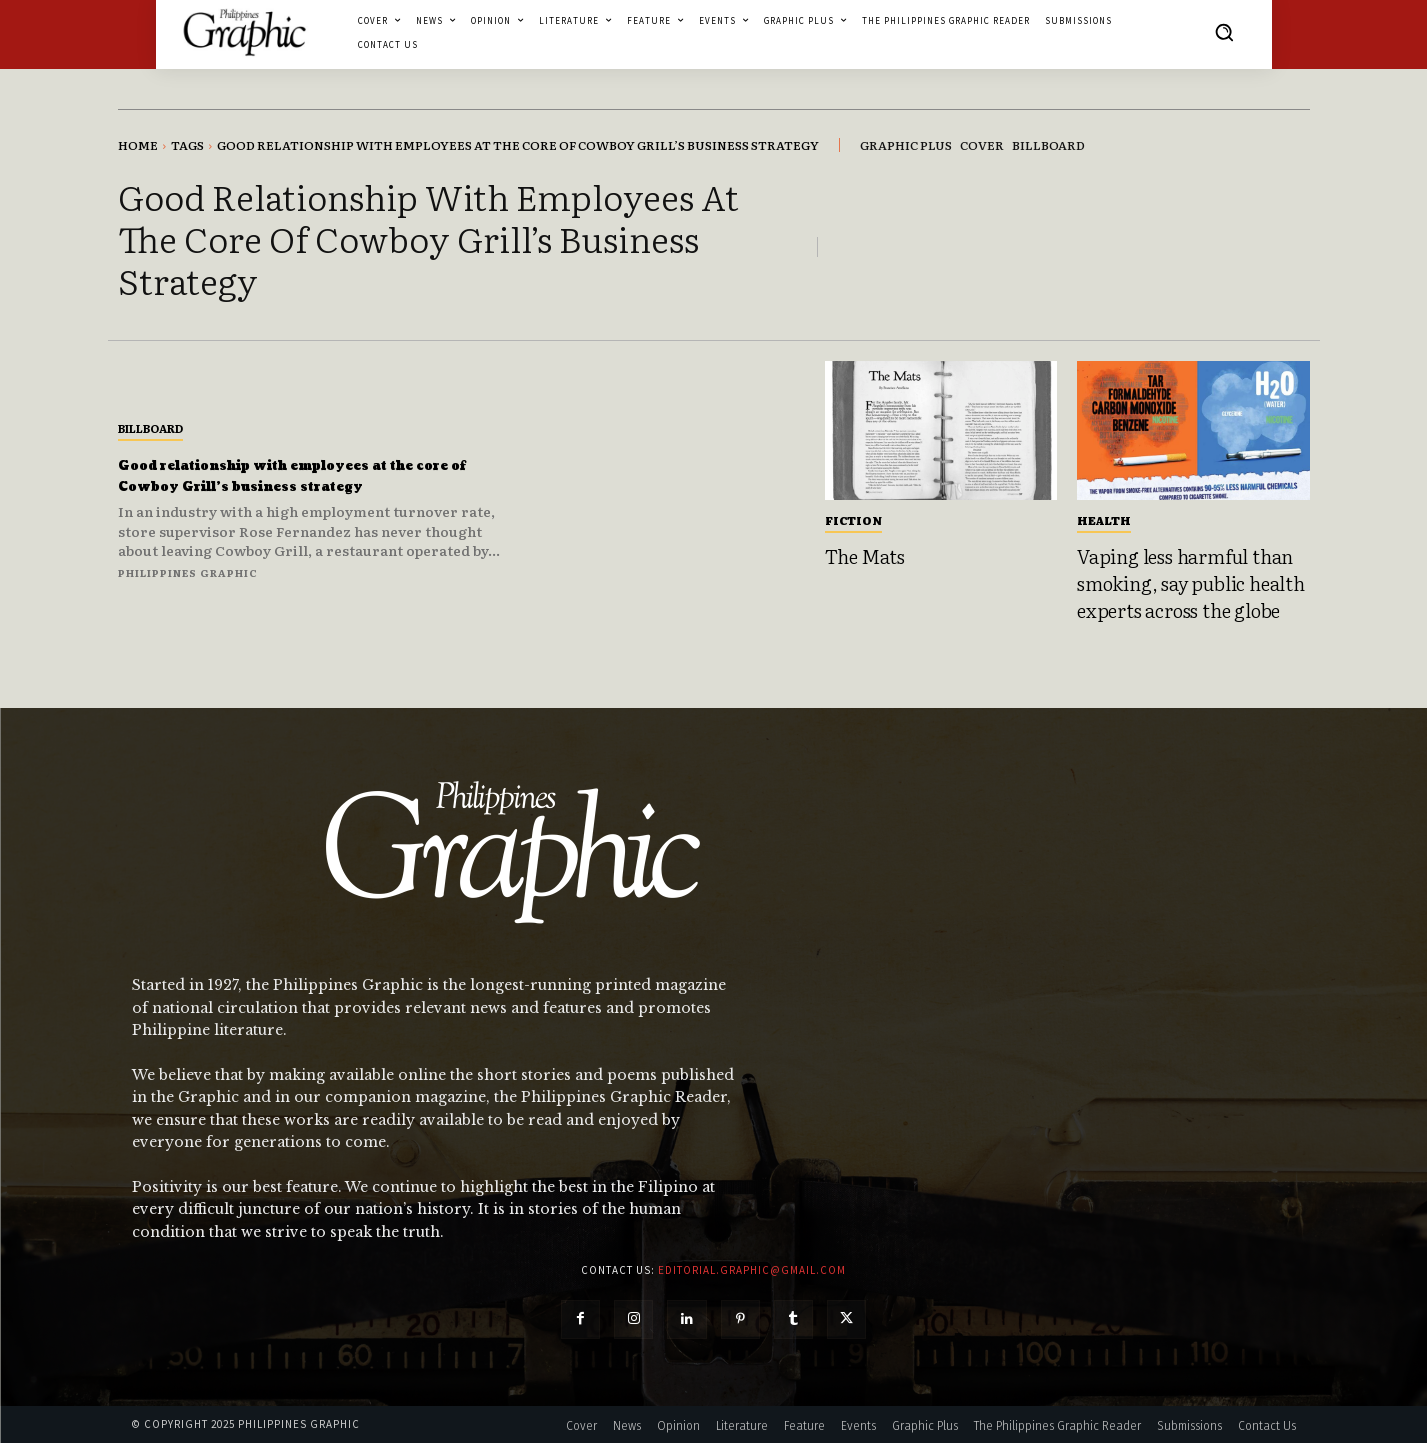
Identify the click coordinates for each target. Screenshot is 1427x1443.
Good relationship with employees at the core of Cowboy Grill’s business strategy (307, 475)
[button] (1224, 32)
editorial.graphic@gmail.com (752, 1270)
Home (138, 145)
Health (1104, 520)
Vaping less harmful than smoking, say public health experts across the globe (1191, 582)
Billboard (150, 417)
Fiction (853, 520)
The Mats (865, 556)
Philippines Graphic (188, 583)
